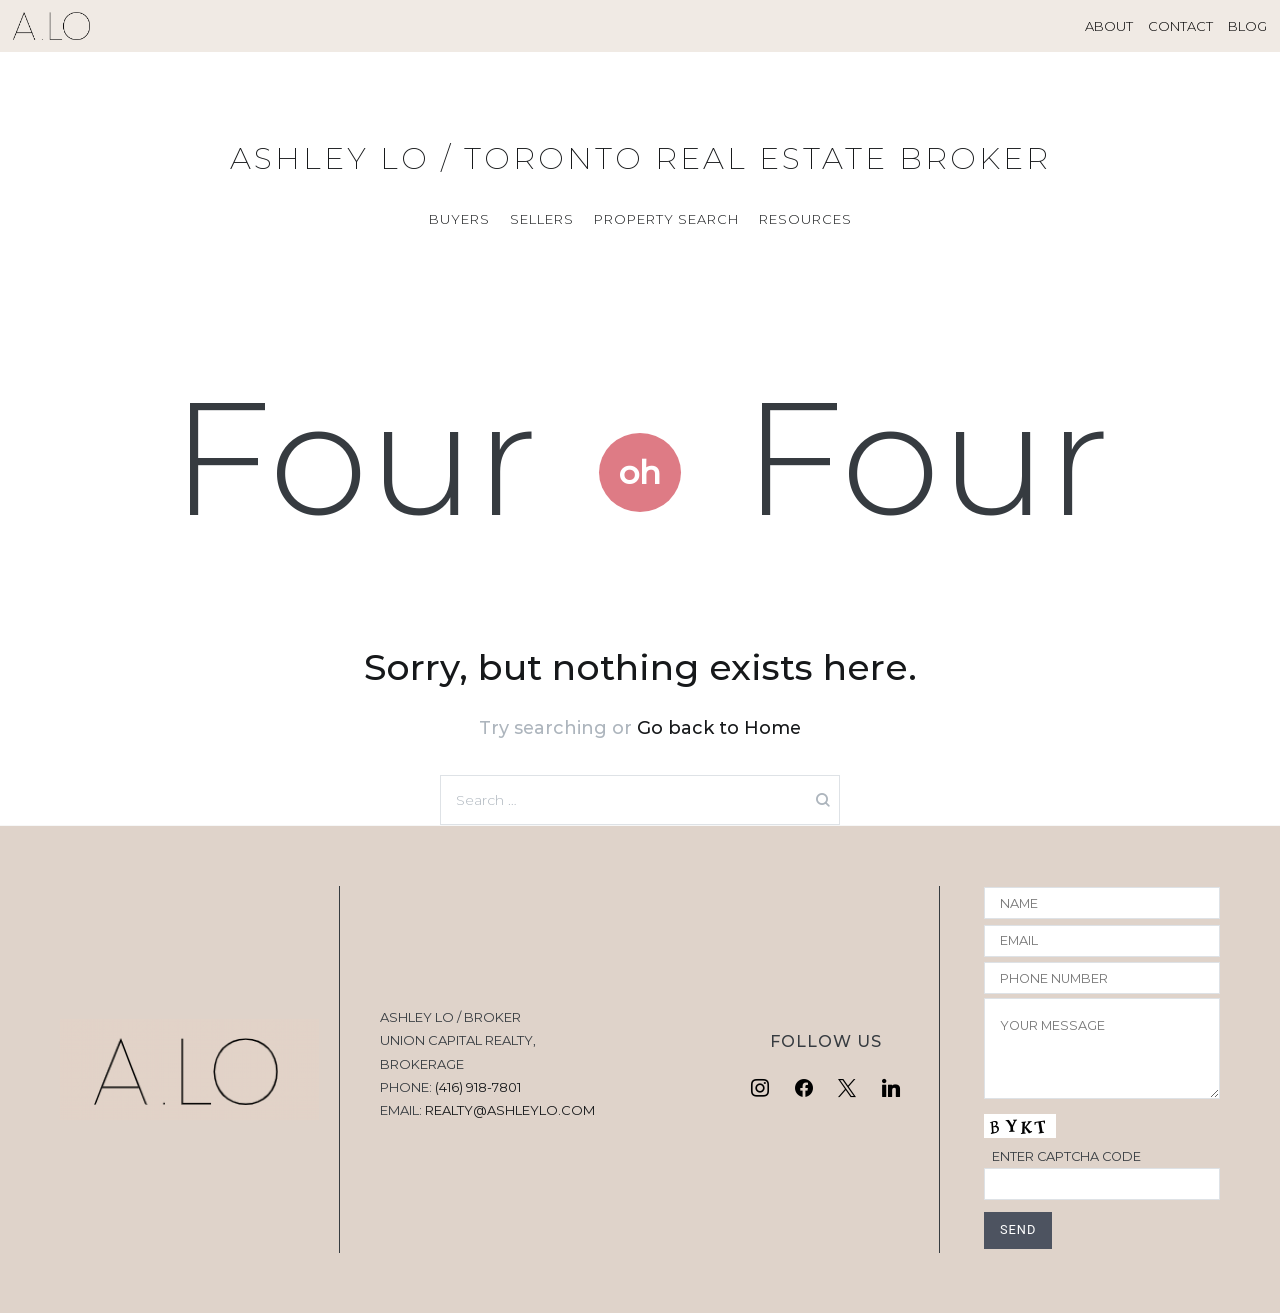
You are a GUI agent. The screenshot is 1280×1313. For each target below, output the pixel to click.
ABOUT (1109, 26)
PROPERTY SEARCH (666, 219)
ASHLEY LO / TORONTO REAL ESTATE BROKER (640, 158)
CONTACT (1180, 26)
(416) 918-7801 (478, 1087)
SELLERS (542, 219)
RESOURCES (805, 219)
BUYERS (459, 219)
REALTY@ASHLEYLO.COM (510, 1110)
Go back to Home (719, 728)
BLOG (1247, 26)
